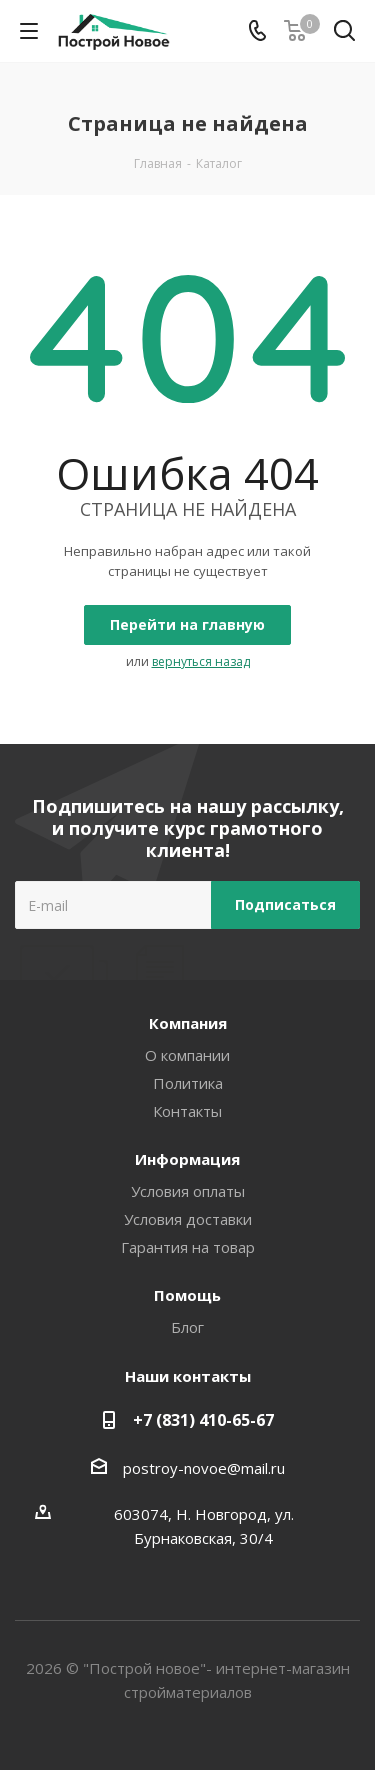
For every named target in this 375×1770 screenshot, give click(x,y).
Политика (188, 1083)
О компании (187, 1055)
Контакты (187, 1111)
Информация (187, 1159)
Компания (188, 1023)
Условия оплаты (188, 1191)
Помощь (187, 1295)
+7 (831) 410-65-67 (203, 1420)
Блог (187, 1327)
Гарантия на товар (188, 1247)
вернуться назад (201, 661)
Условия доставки (188, 1219)
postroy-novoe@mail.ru (204, 1468)
